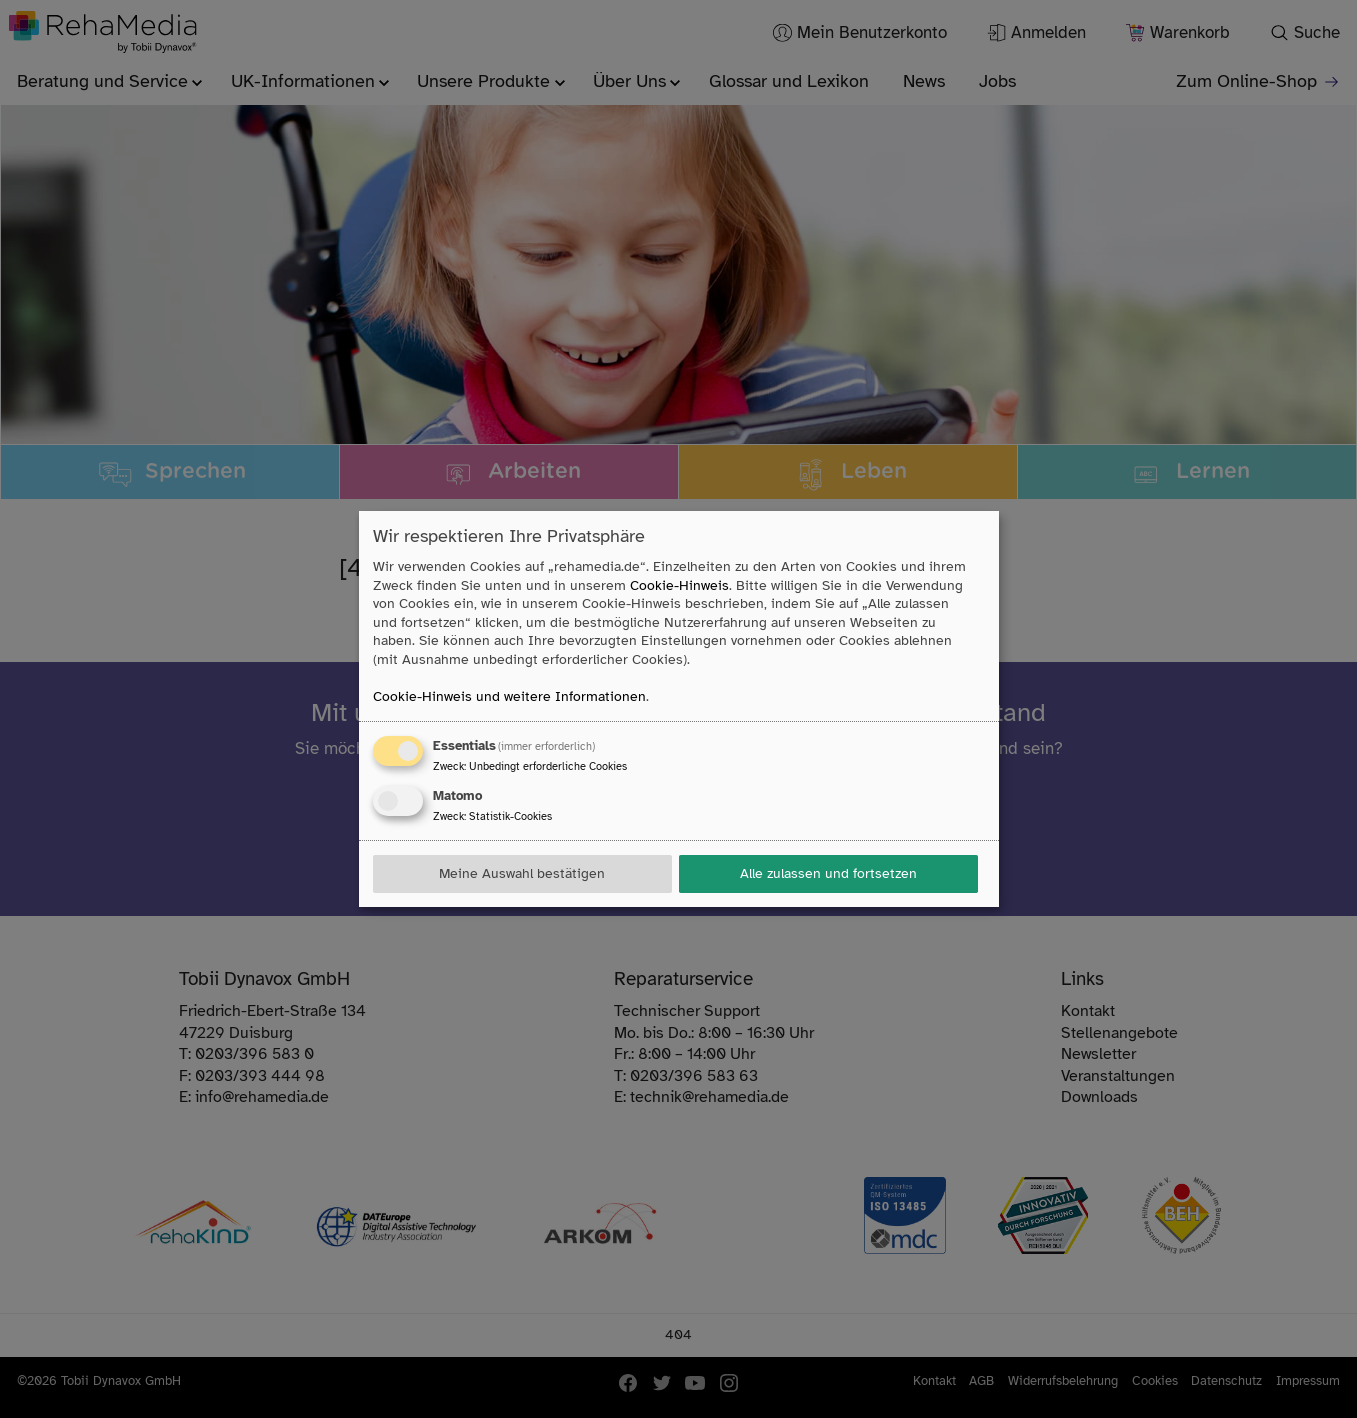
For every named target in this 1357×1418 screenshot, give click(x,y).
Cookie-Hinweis (679, 585)
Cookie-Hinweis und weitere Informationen (509, 696)
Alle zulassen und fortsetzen (828, 873)
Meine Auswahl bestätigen (522, 873)
